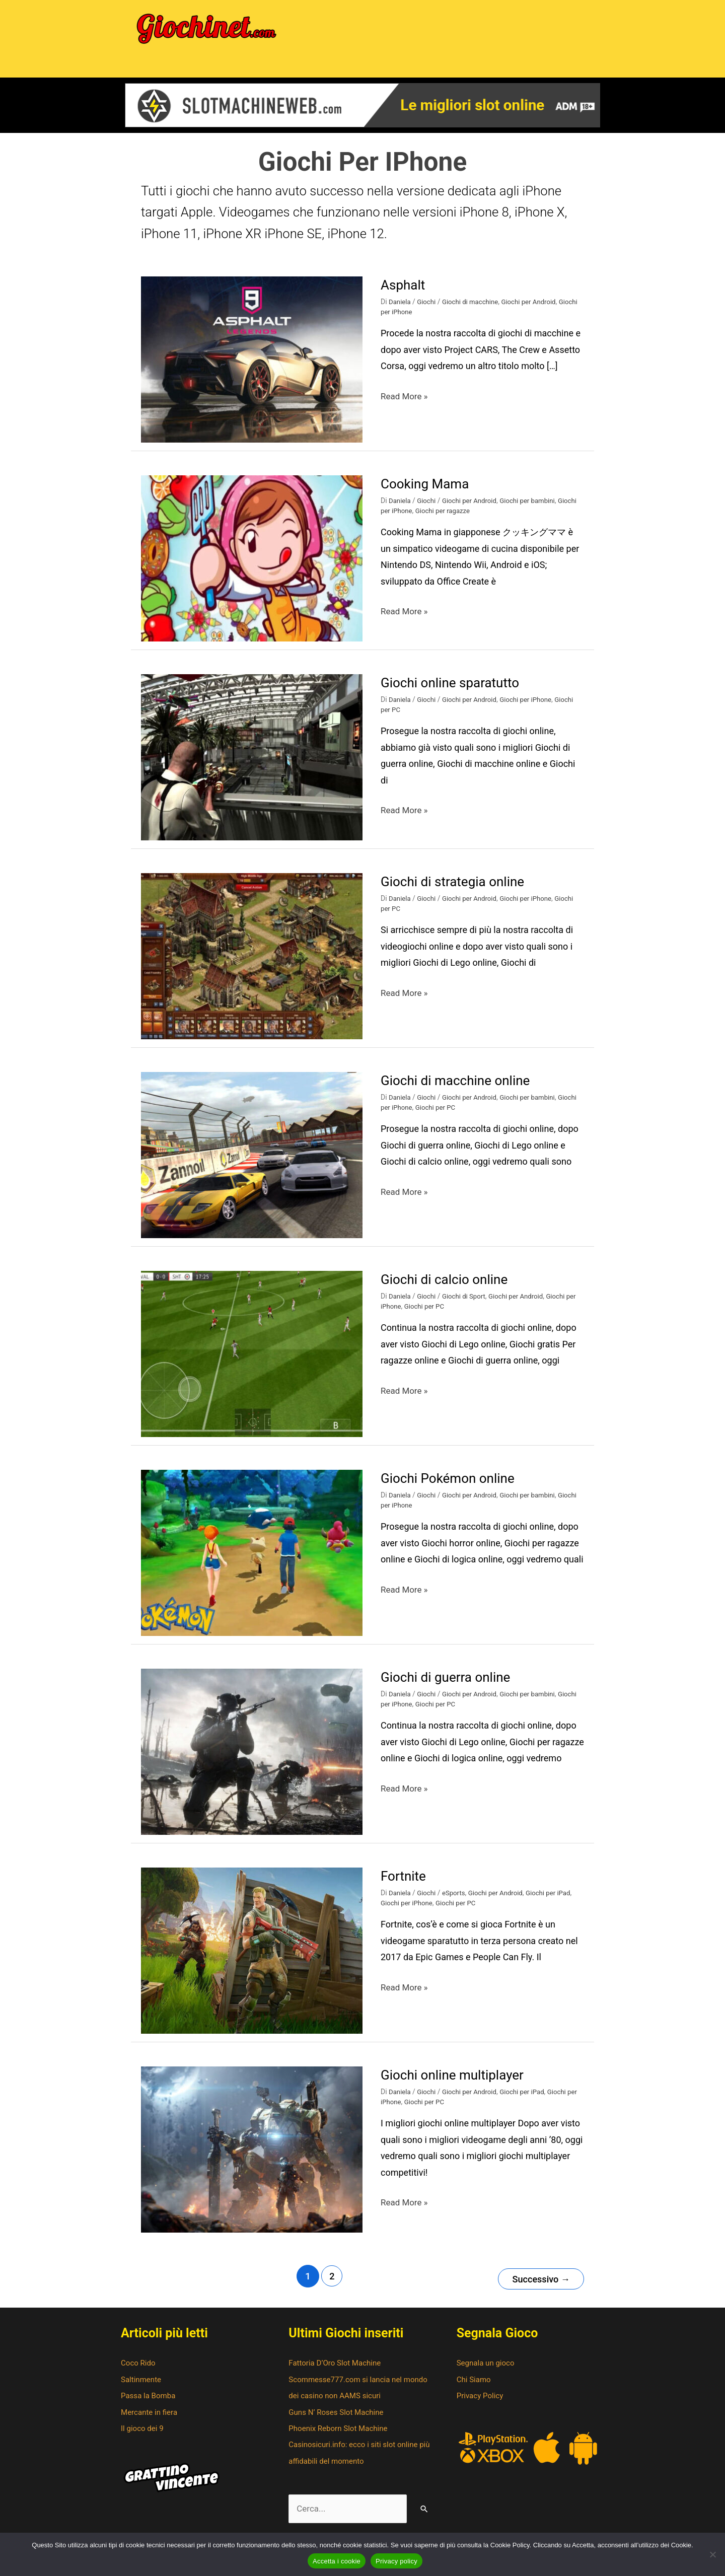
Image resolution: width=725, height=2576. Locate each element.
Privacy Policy (481, 2402)
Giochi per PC (460, 1116)
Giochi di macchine (474, 310)
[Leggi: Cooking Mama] (251, 566)
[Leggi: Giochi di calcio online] (251, 1361)
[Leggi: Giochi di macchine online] (251, 1163)
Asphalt (404, 293)
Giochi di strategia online (458, 890)
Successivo (538, 2285)
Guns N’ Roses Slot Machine (338, 2418)
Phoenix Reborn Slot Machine (341, 2435)
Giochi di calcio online (449, 1287)
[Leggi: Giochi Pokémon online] (251, 1560)
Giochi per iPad (557, 1901)
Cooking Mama (428, 492)
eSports (457, 1901)
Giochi (428, 310)
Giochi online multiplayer (458, 2083)
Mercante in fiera (151, 2418)
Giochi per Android (536, 310)
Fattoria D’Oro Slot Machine (337, 2369)
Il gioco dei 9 (143, 2435)
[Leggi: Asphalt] (251, 367)
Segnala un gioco (487, 2369)
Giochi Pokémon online (453, 1486)
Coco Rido (139, 2369)
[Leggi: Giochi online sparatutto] (251, 765)
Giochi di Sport (467, 1305)
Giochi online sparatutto (455, 691)
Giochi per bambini (535, 509)
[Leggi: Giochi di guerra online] (251, 1759)
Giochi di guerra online (450, 1685)
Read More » (405, 403)
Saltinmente (142, 2386)
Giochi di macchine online (461, 1089)
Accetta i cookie (336, 2561)
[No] (712, 2554)
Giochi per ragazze (468, 520)
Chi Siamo (475, 2386)
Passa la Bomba (150, 2402)
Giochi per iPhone (408, 321)
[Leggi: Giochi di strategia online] (251, 964)
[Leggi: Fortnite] (251, 1958)
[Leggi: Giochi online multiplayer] (251, 2157)
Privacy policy (396, 2561)
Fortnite (405, 1884)
